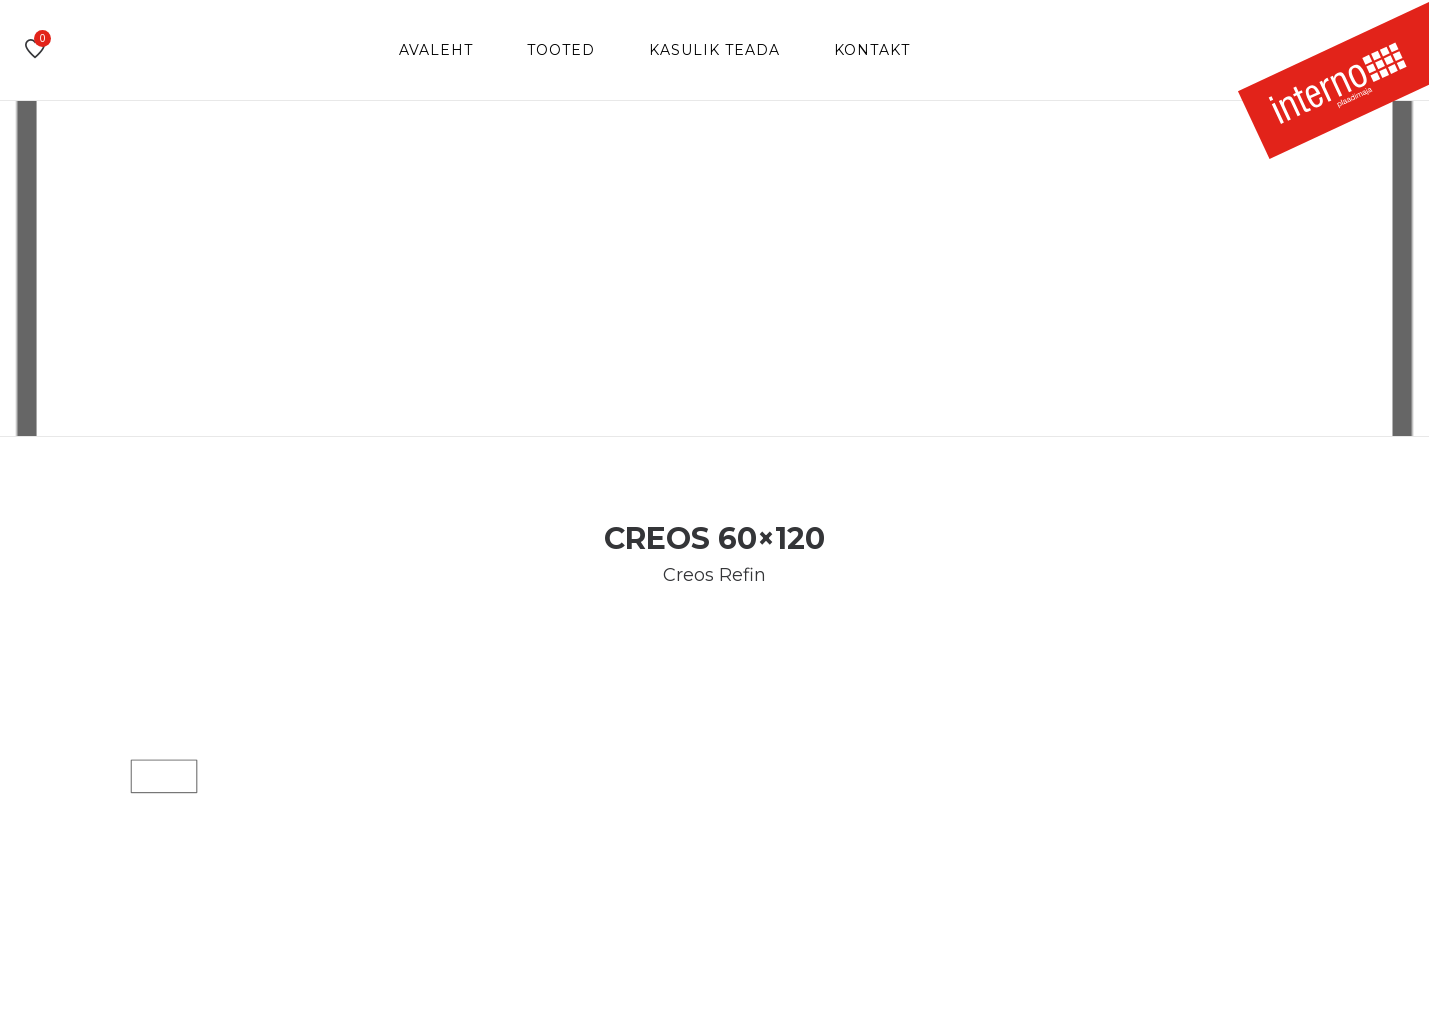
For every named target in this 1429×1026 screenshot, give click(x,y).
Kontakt (872, 50)
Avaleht (436, 50)
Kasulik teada (714, 50)
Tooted (561, 50)
